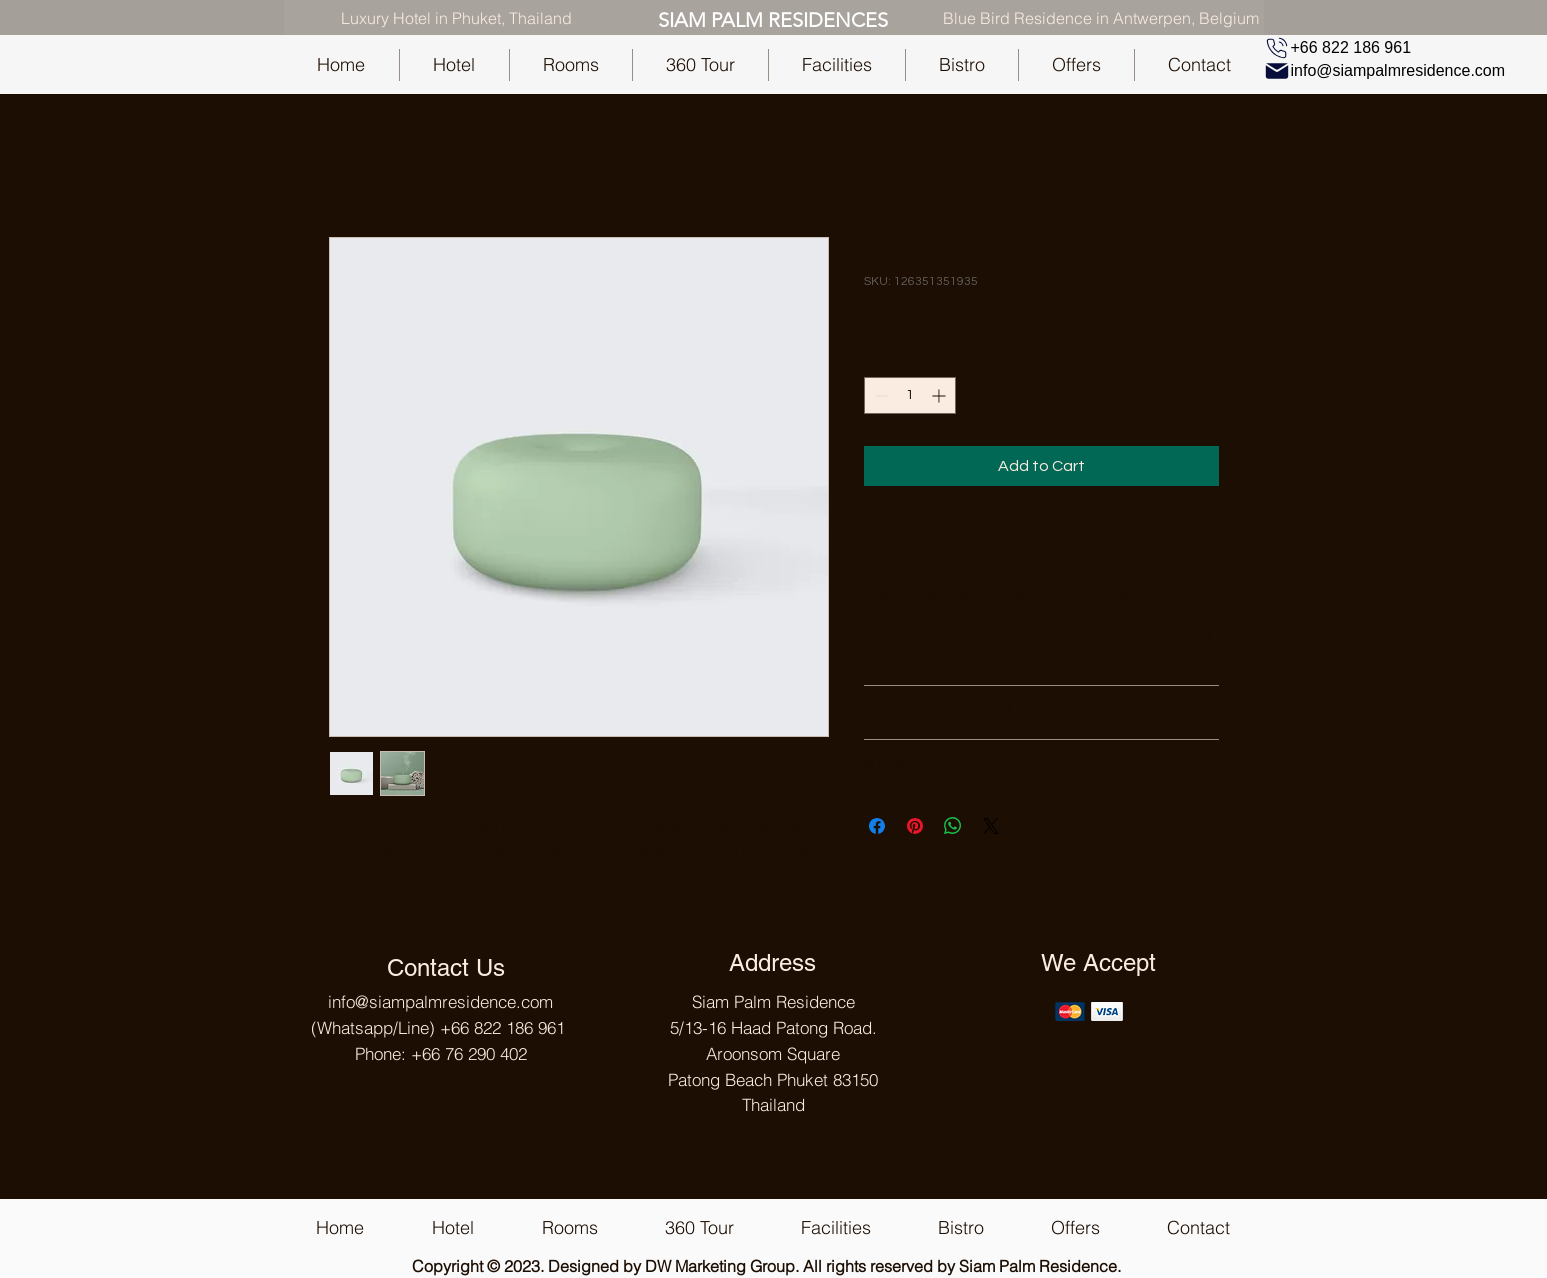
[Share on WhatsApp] (953, 826)
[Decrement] (879, 395)
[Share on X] (991, 826)
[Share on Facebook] (877, 826)
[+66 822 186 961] (1339, 48)
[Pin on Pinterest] (915, 826)
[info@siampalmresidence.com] (1387, 71)
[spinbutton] (910, 395)
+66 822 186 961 (502, 1027)
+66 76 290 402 (469, 1053)
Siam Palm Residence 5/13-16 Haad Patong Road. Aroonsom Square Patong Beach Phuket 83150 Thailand (773, 1053)
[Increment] (940, 395)
